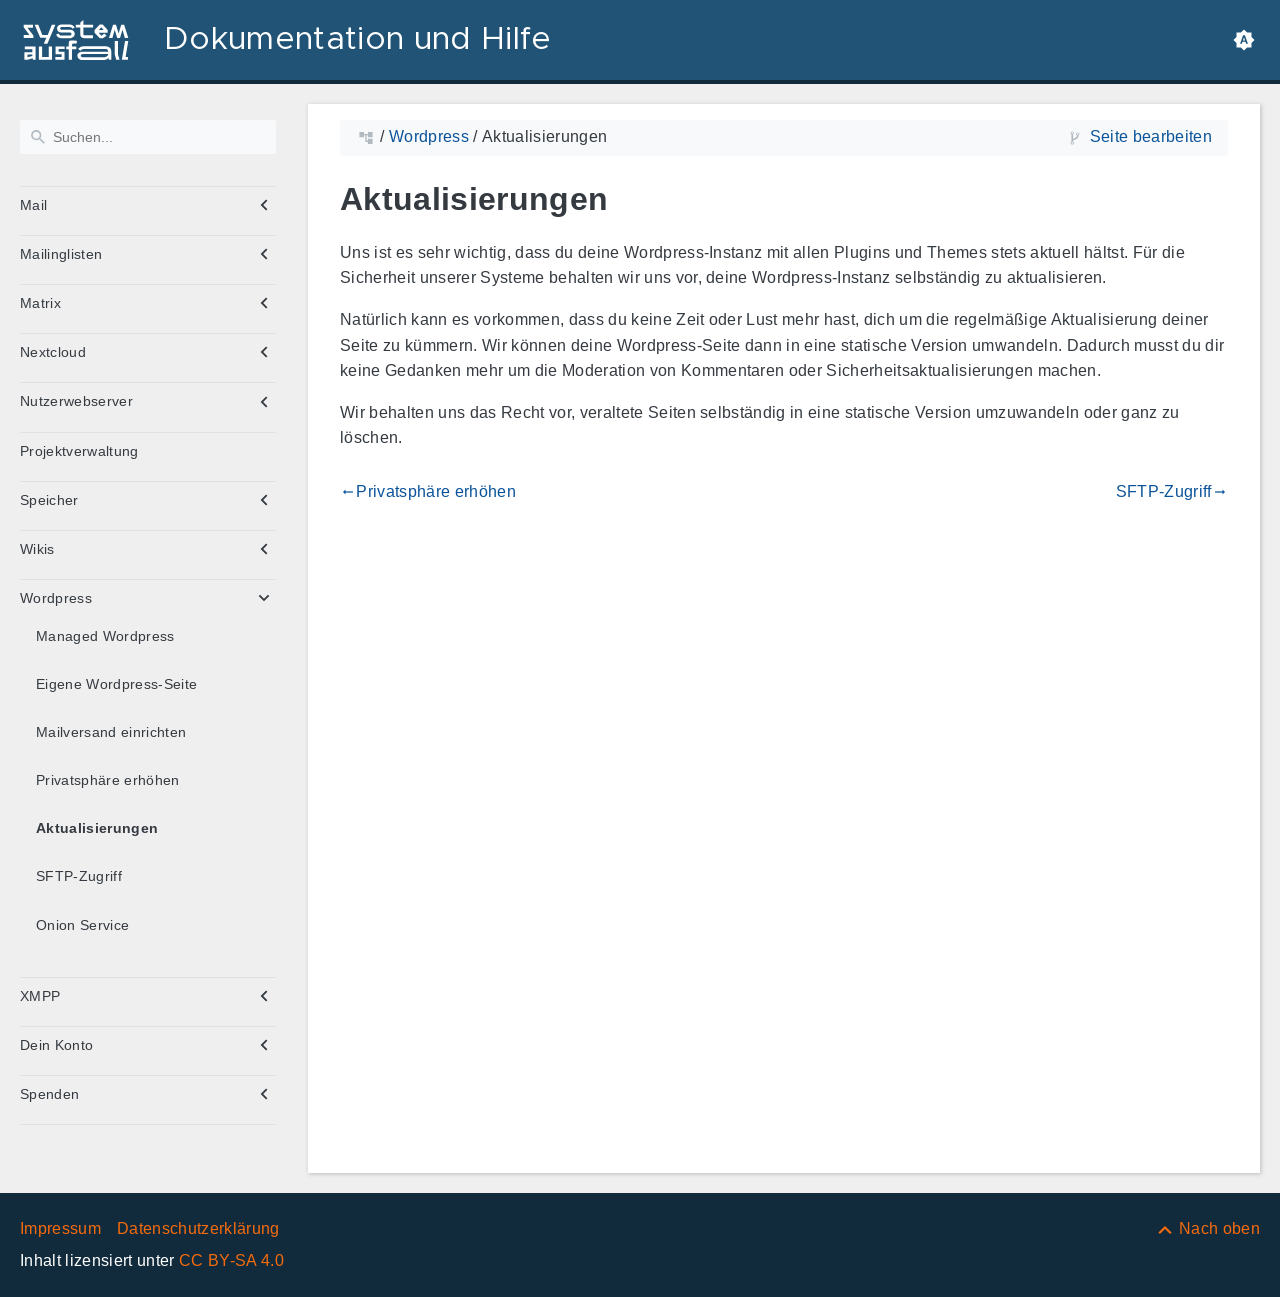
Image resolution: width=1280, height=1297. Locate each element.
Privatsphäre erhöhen (108, 780)
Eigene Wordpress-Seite (116, 684)
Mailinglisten (61, 254)
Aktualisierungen (97, 828)
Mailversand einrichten (111, 732)
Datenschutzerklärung (198, 1228)
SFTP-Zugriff (79, 876)
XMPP (40, 996)
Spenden (49, 1094)
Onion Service (82, 925)
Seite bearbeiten (1151, 136)
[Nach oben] (1207, 1228)
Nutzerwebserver (76, 401)
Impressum (60, 1228)
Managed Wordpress (105, 636)
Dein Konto (56, 1045)
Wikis (37, 549)
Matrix (40, 303)
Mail (33, 205)
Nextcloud (53, 352)
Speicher (49, 500)
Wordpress (56, 598)
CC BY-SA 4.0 (231, 1260)
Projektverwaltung (79, 451)
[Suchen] (148, 137)
